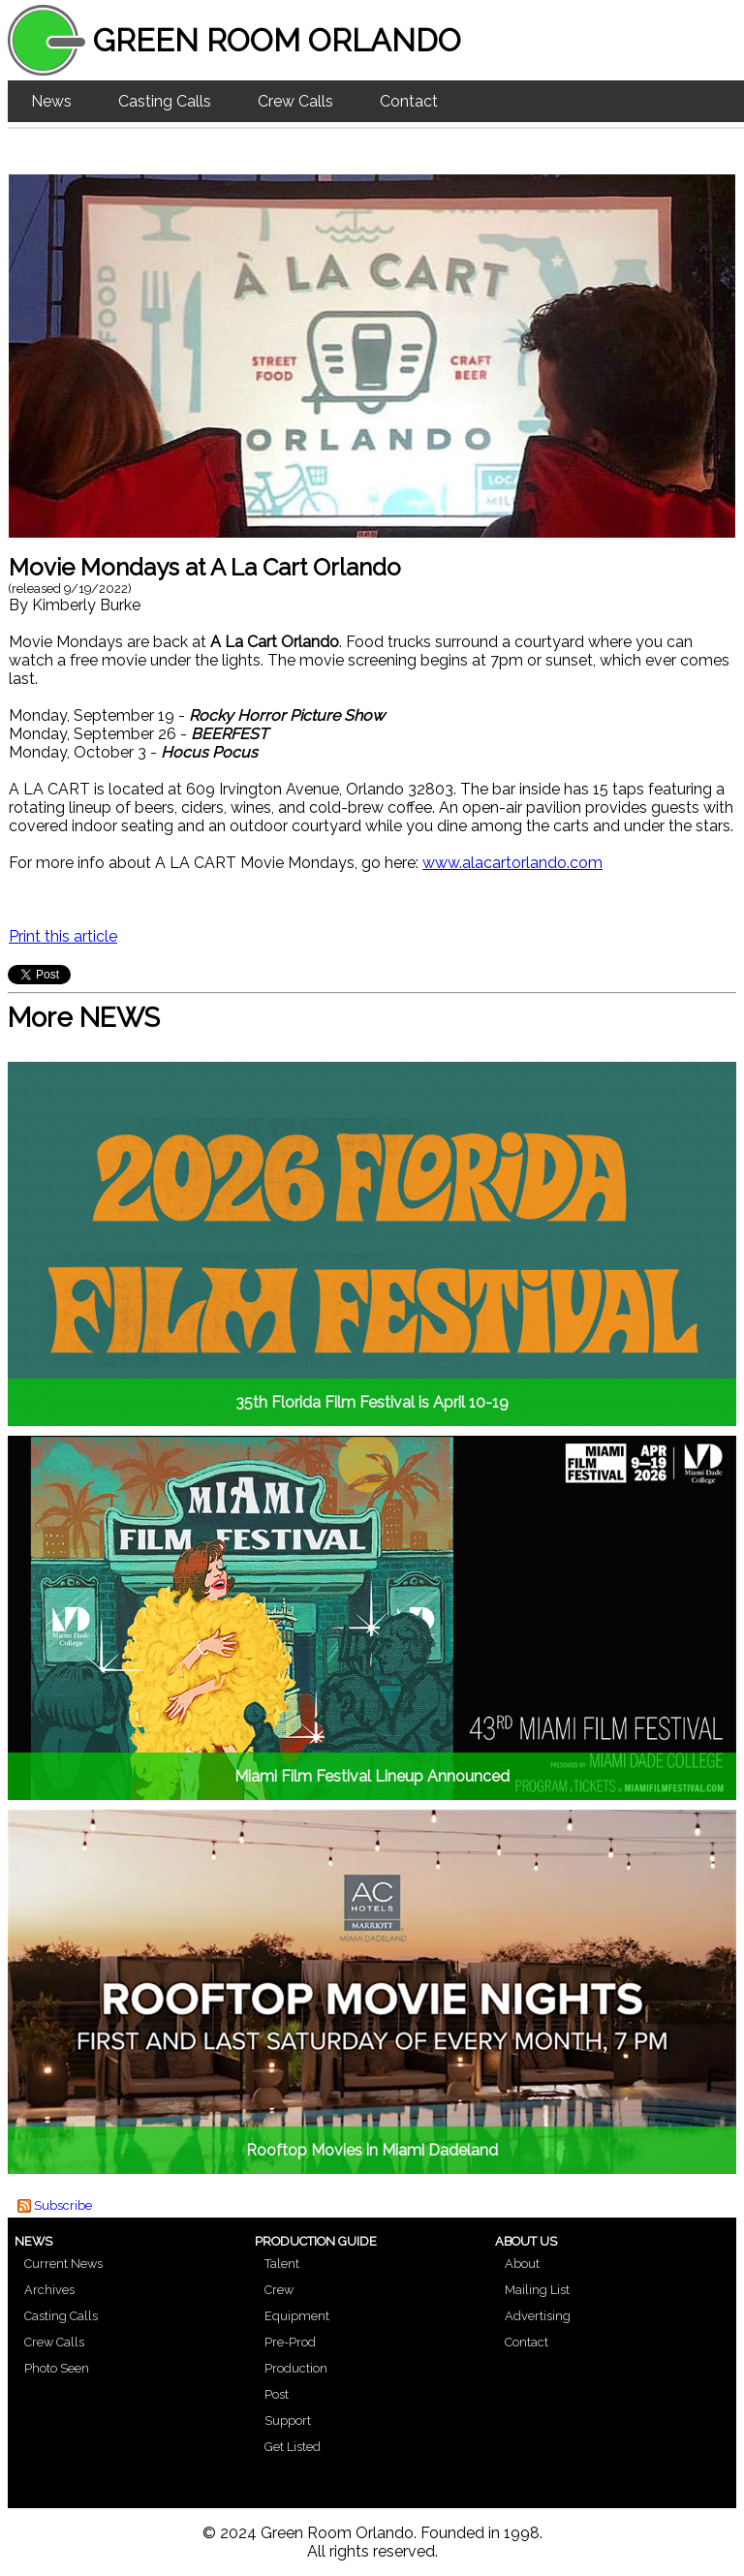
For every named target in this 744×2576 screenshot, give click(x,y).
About (522, 2263)
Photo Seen (56, 2368)
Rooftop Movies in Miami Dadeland (372, 2150)
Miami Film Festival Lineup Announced (372, 1776)
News (51, 101)
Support (287, 2420)
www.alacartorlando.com (512, 862)
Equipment (296, 2316)
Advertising (538, 2316)
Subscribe (63, 2205)
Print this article (63, 936)
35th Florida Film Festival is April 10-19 (372, 1402)
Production (295, 2368)
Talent (281, 2263)
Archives (49, 2289)
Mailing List (537, 2289)
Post (276, 2394)
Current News (63, 2263)
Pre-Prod (290, 2342)
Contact (409, 101)
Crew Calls (295, 101)
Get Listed (292, 2446)
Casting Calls (164, 101)
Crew (279, 2289)
